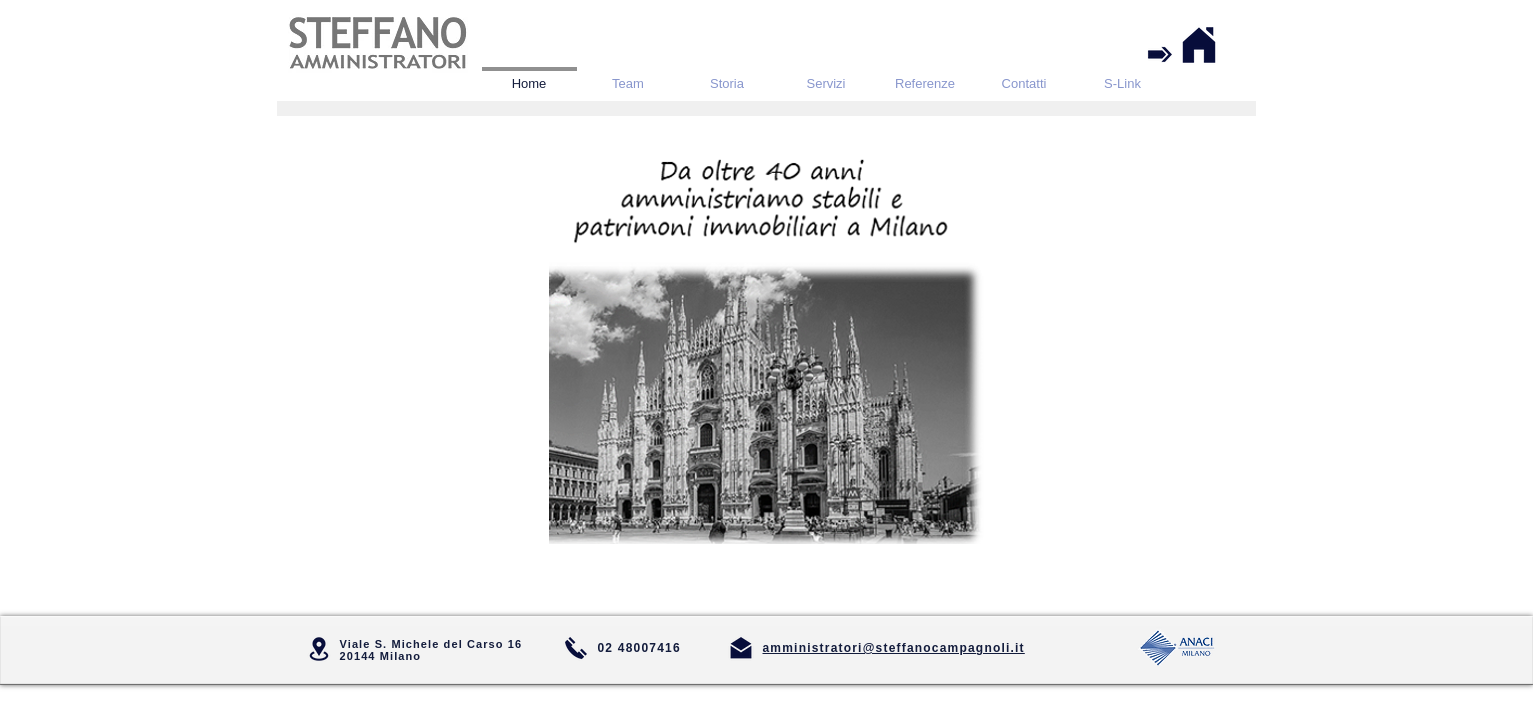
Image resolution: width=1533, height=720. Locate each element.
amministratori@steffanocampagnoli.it (894, 648)
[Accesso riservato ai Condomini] (1160, 54)
